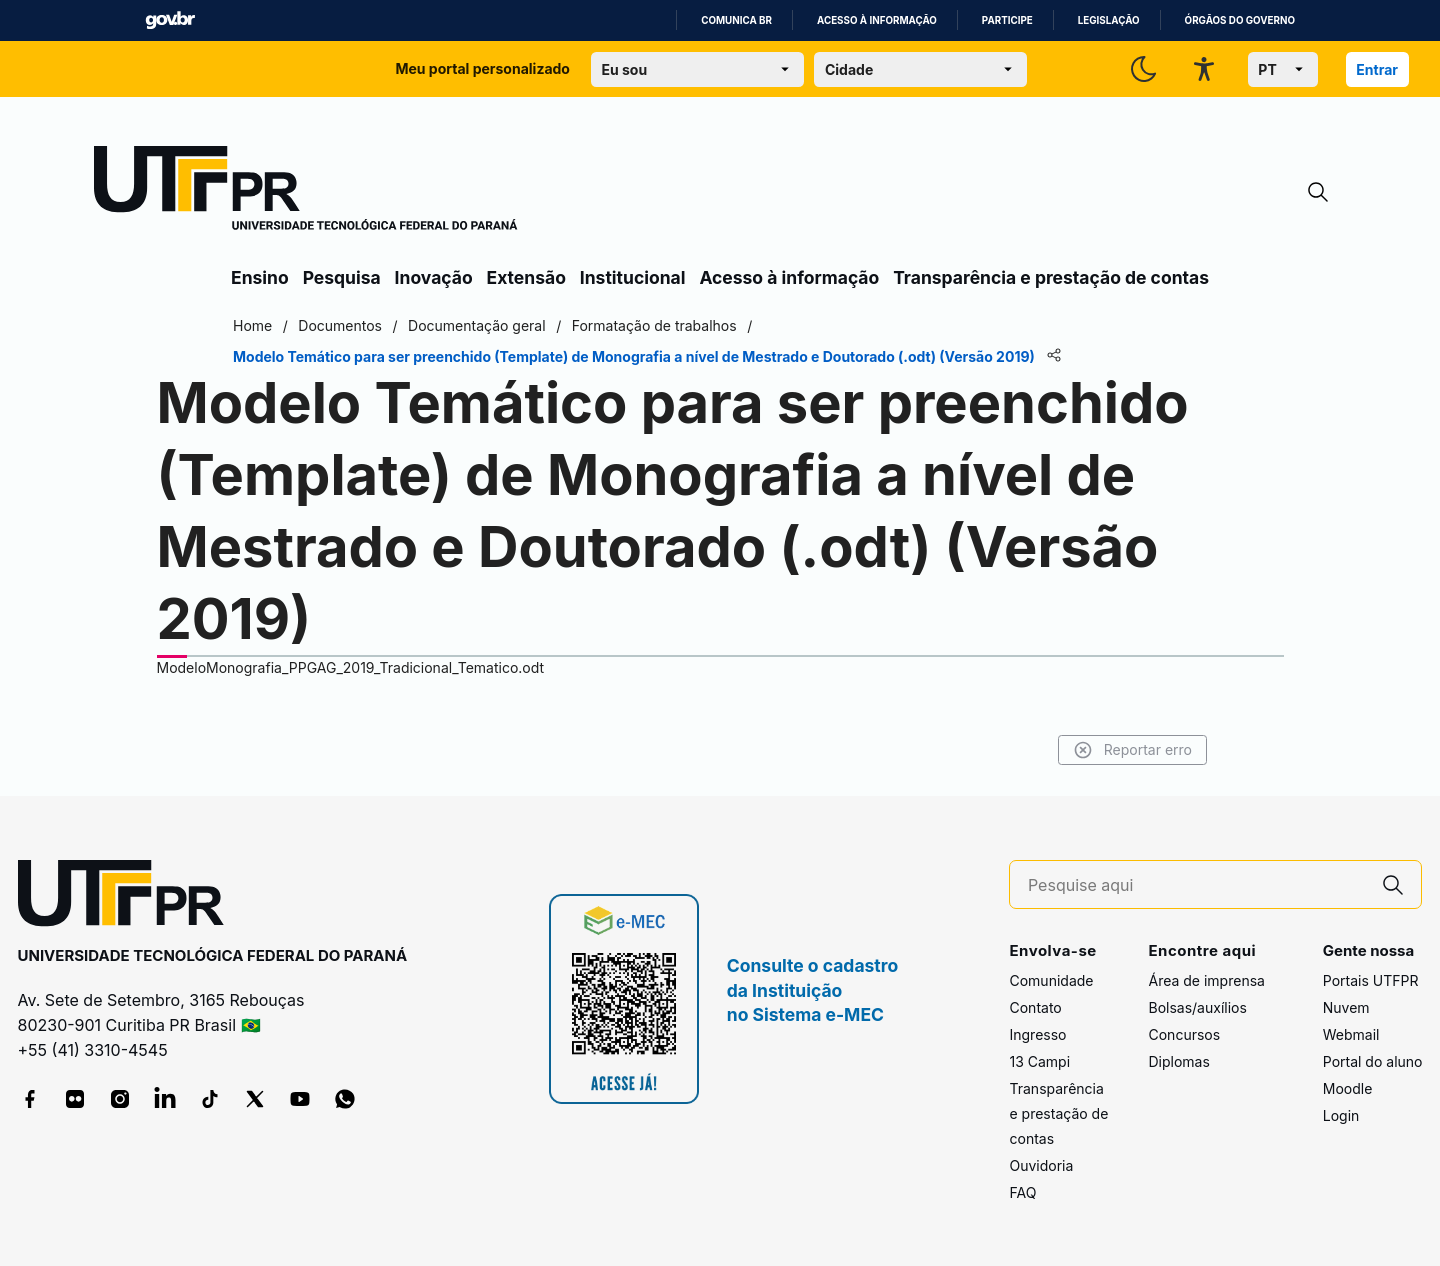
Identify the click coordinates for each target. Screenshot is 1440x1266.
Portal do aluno (1373, 1061)
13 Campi (1039, 1061)
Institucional (633, 277)
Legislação (1109, 20)
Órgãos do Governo (1240, 20)
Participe (1007, 20)
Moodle (1348, 1088)
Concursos (1184, 1034)
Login (1341, 1115)
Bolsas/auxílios (1197, 1007)
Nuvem (1346, 1007)
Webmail (1351, 1034)
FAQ (1022, 1192)
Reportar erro (1132, 750)
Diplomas (1178, 1061)
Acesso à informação (877, 20)
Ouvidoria (1041, 1165)
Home (252, 325)
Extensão (526, 277)
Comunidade (1051, 980)
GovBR (170, 20)
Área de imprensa (1206, 980)
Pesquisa (342, 277)
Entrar (1377, 69)
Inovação (434, 277)
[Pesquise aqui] (1197, 885)
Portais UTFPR (1371, 980)
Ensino (260, 277)
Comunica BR (736, 20)
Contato (1035, 1007)
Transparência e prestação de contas (1051, 277)
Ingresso (1037, 1034)
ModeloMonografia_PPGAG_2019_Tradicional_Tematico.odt (351, 667)
